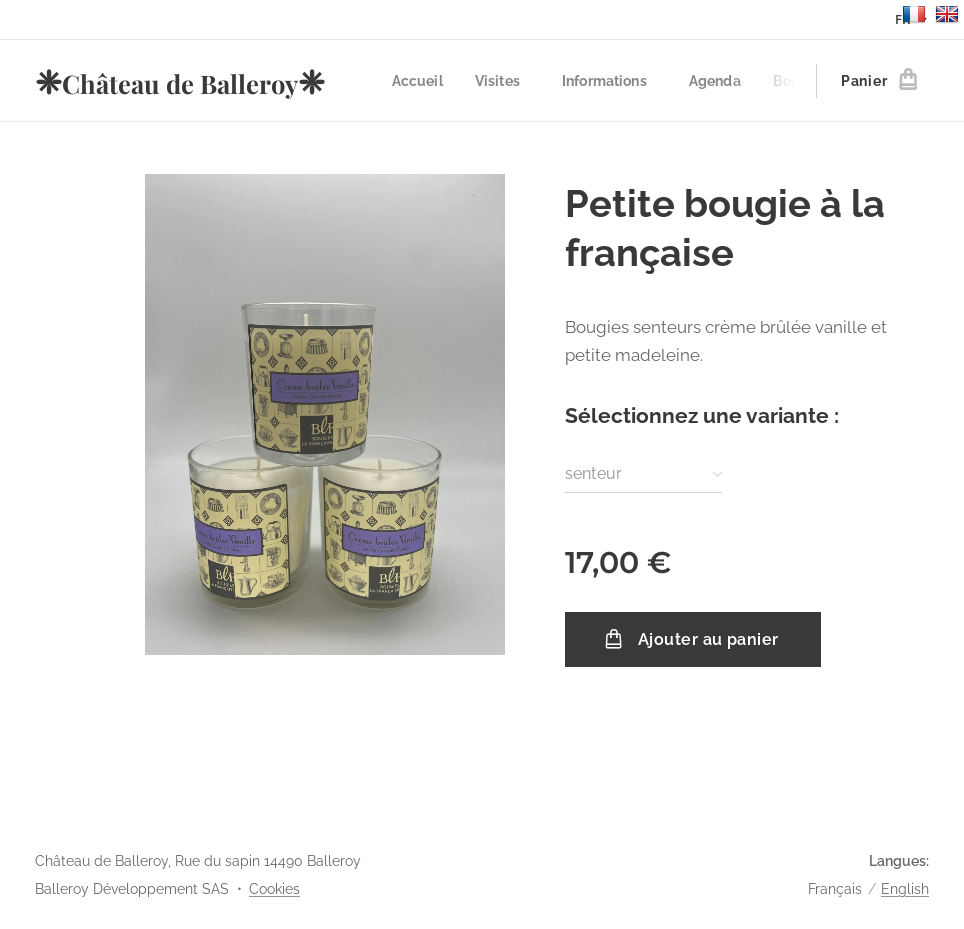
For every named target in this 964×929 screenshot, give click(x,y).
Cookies (274, 889)
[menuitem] (425, 81)
